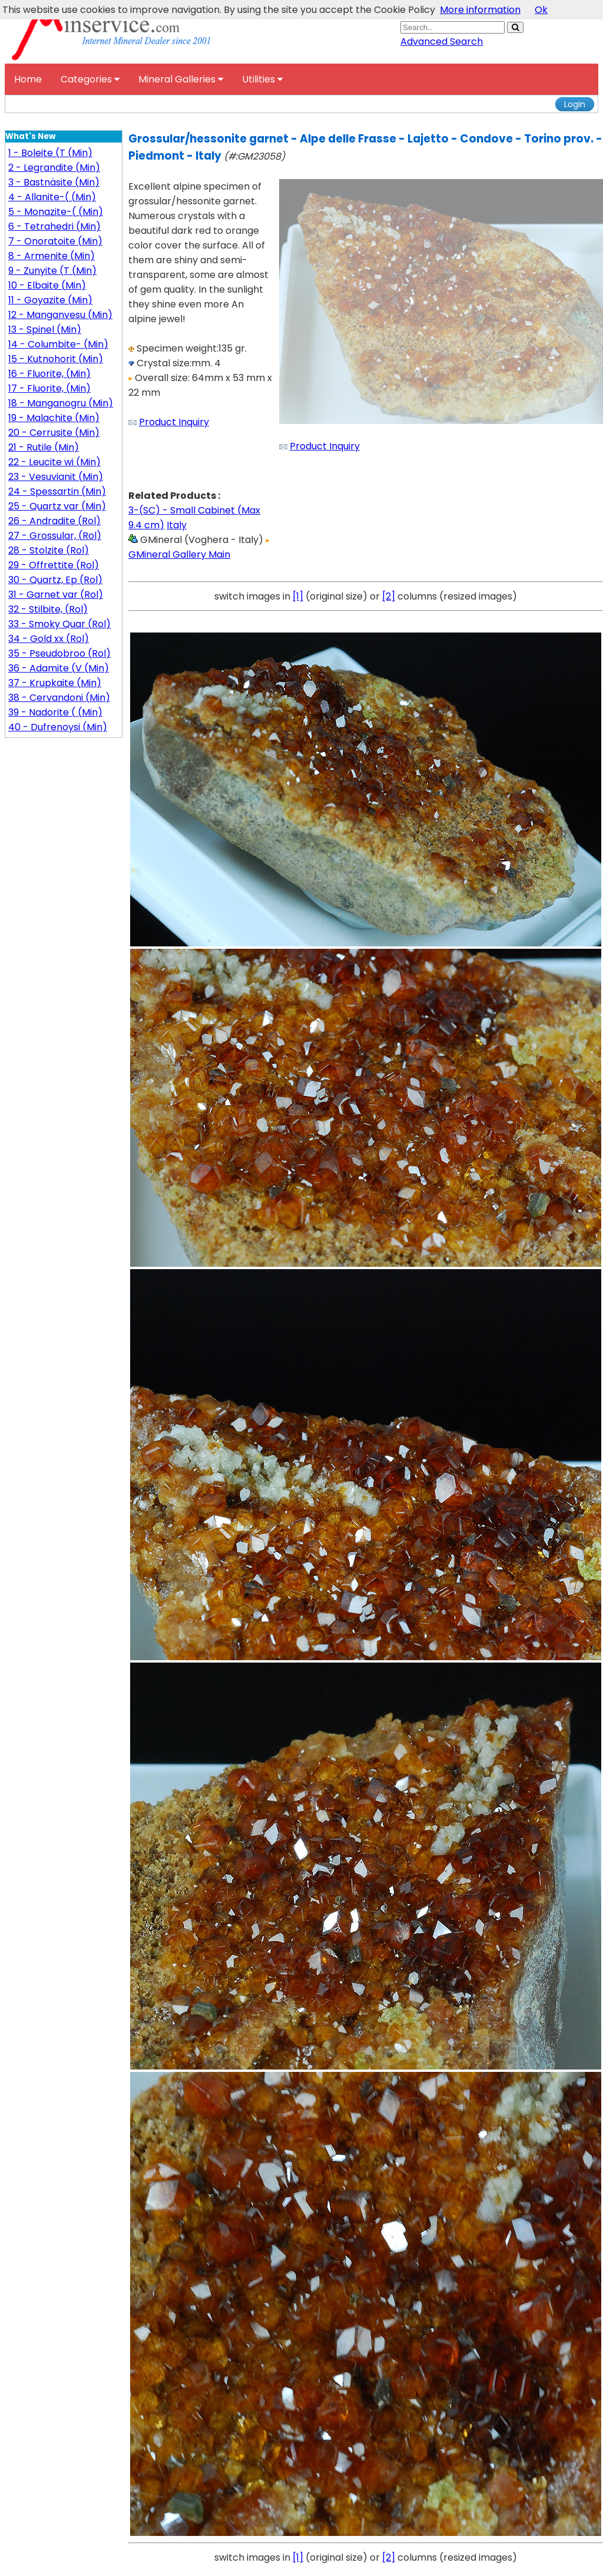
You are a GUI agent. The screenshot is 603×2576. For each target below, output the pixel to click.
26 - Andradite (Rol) (54, 521)
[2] (388, 596)
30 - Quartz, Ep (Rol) (55, 580)
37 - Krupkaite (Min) (54, 683)
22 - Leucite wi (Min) (54, 462)
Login (574, 104)
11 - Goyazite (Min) (50, 300)
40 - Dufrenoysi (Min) (57, 727)
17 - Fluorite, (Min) (49, 388)
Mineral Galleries (180, 79)
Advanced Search (441, 41)
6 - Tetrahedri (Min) (54, 226)
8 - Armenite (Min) (51, 256)
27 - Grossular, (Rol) (54, 535)
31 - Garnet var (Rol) (55, 594)
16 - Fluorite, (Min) (49, 373)
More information (480, 9)
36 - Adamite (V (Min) (58, 668)
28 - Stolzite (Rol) (48, 550)
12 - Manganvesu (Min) (60, 315)
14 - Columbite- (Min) (58, 344)
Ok (541, 9)
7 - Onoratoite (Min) (55, 241)
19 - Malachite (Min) (54, 418)
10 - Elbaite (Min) (47, 285)
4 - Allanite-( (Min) (52, 197)
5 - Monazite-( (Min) (55, 211)
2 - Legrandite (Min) (54, 167)
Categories (90, 79)
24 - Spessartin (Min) (57, 491)
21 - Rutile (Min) (43, 447)
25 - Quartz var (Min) (57, 506)
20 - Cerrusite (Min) (54, 432)
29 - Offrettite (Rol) (53, 565)
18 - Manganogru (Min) (60, 403)
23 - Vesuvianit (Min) (55, 477)
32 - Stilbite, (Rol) (48, 609)
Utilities (262, 79)
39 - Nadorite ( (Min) (55, 712)
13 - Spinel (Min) (44, 329)
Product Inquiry (174, 422)
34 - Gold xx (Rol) (48, 638)
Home (28, 79)
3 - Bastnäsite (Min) (54, 182)
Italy (177, 525)
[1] (298, 596)
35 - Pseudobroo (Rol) (59, 653)
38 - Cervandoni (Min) (59, 697)
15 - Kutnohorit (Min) (55, 359)
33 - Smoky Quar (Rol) (59, 624)
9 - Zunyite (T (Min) (52, 270)
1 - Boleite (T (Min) (50, 153)
